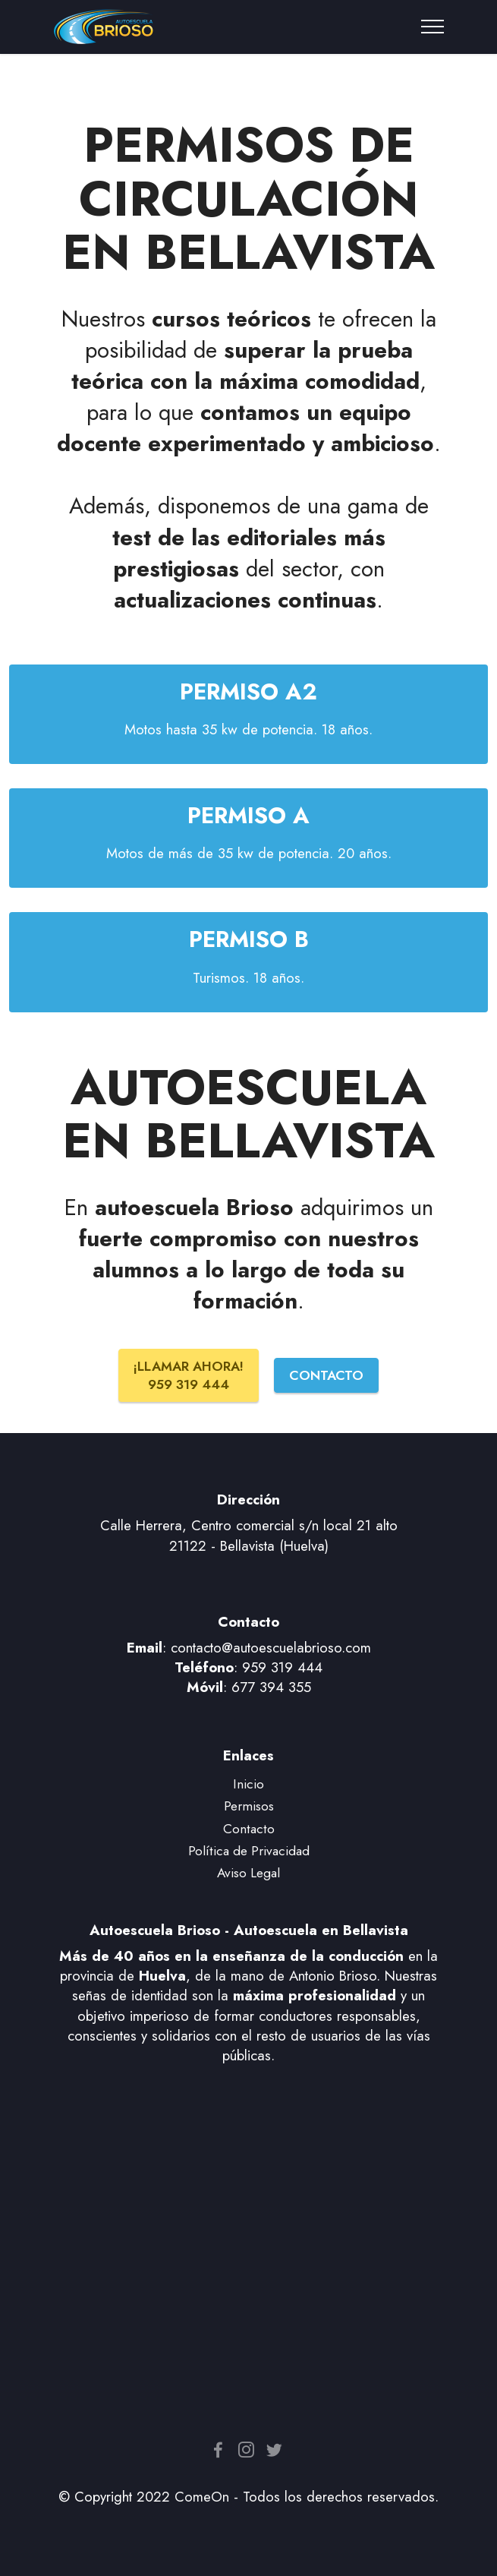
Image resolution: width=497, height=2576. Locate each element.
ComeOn (202, 2496)
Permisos (249, 1805)
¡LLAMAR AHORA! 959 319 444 (189, 1375)
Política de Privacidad (249, 1850)
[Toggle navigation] (433, 26)
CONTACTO (326, 1374)
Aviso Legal (248, 1872)
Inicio (248, 1783)
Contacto (249, 1828)
